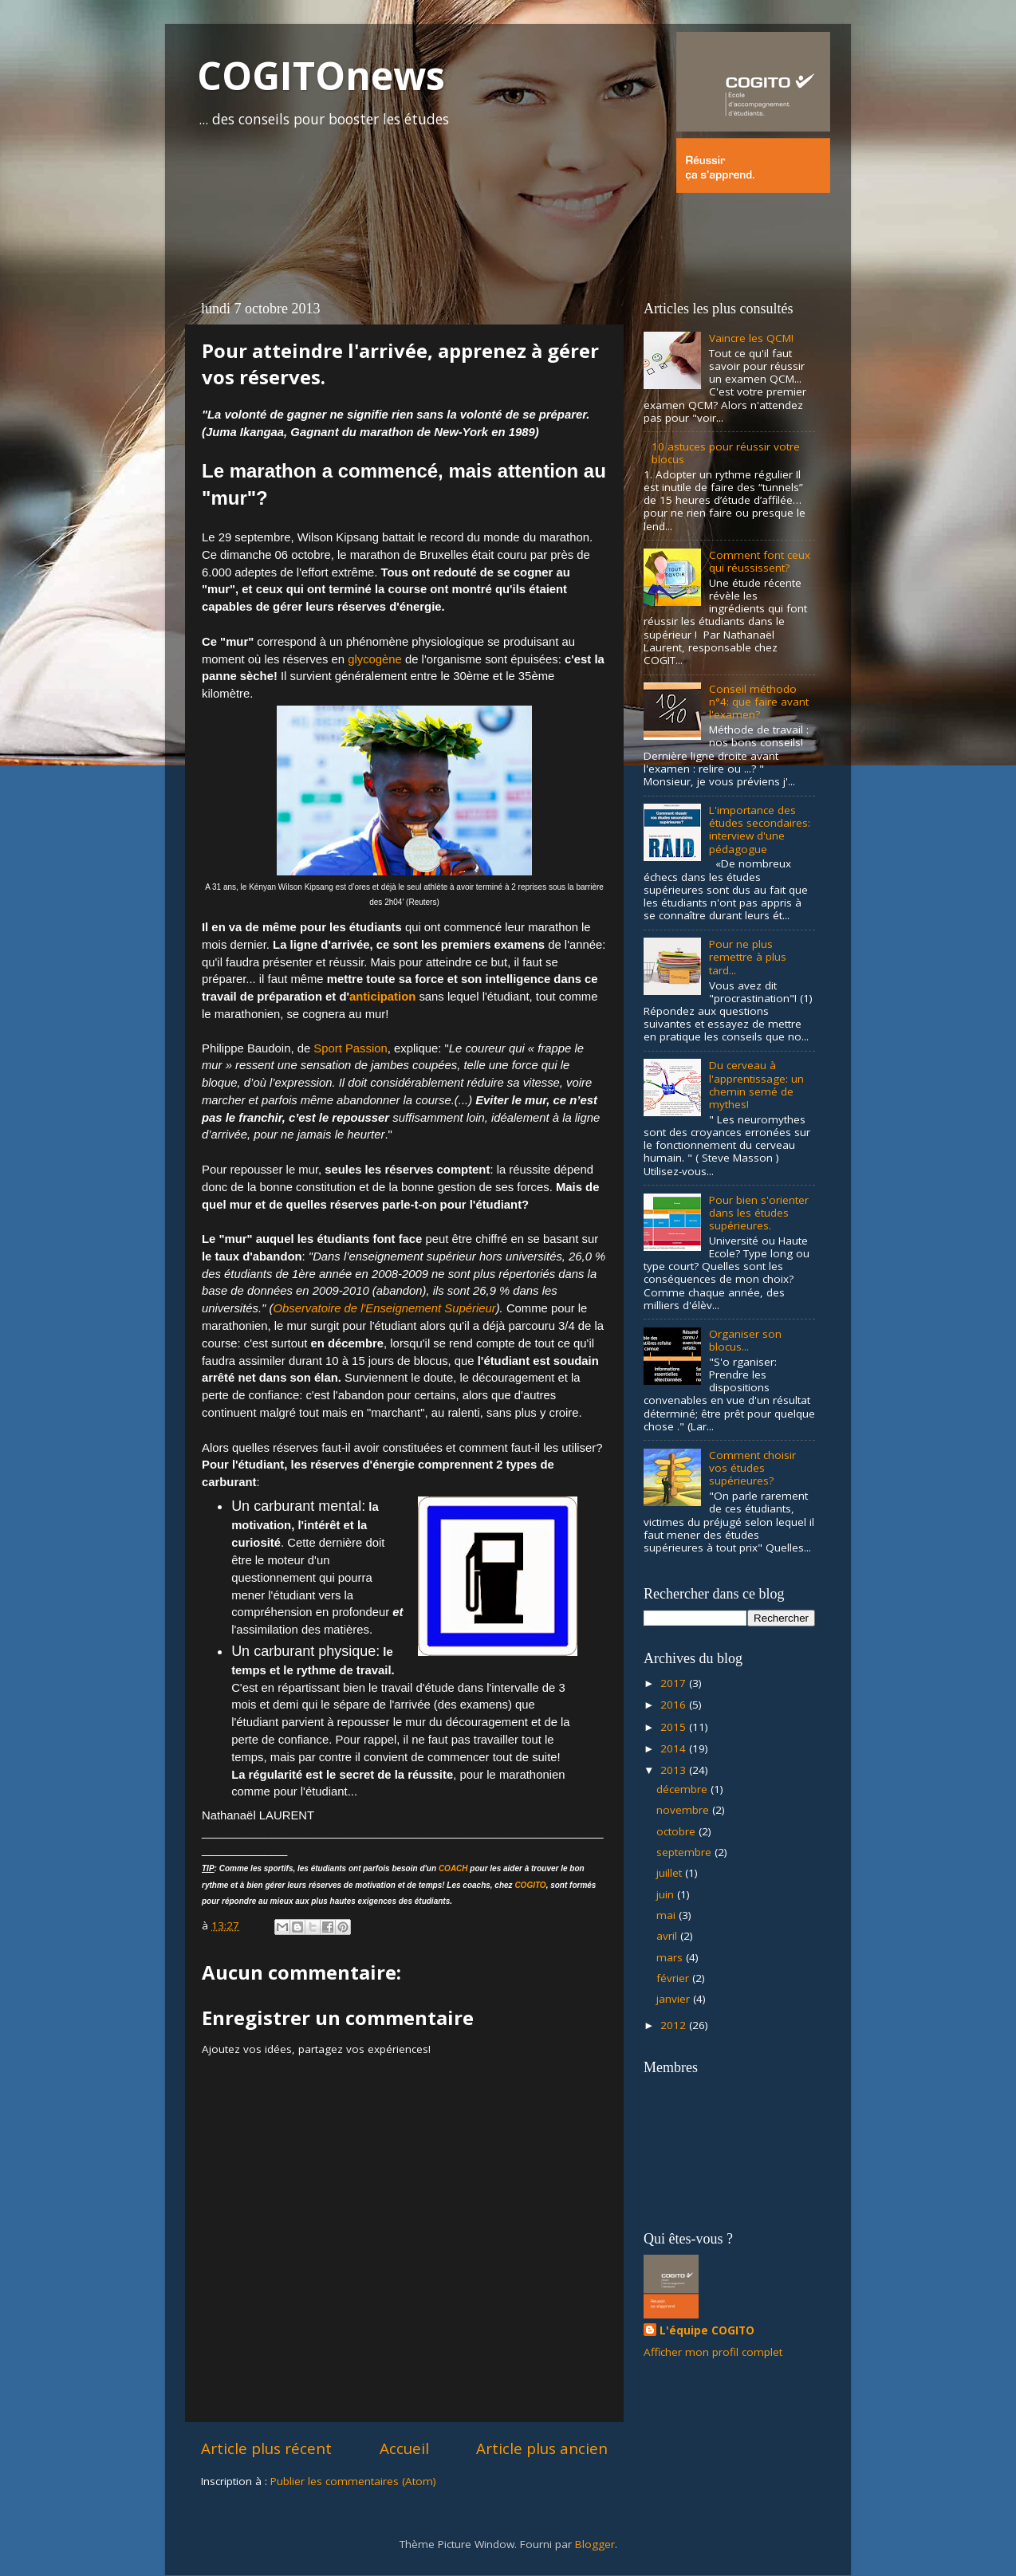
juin (666, 1894)
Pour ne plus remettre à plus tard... (747, 957)
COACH (453, 1868)
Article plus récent (266, 2448)
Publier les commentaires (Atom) (353, 2481)
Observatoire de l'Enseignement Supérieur (384, 1308)
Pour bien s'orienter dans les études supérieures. (759, 1213)
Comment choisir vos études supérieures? (752, 1468)
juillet (670, 1873)
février (674, 1978)
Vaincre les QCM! (751, 338)
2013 (674, 1770)
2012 (674, 2025)
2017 (674, 1683)
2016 (674, 1704)
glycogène (375, 659)
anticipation (382, 996)
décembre (683, 1789)
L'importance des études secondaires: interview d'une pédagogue (759, 829)
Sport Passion (350, 1048)
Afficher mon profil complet (713, 2352)
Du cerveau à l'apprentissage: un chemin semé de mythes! (756, 1084)
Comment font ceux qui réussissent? (759, 561)
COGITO (529, 1885)
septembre (685, 1852)
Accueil (404, 2448)
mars (671, 1957)
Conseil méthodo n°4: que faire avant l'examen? (759, 702)
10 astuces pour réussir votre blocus (726, 452)
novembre (684, 1810)
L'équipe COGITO (707, 2330)
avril (668, 1936)
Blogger (595, 2544)
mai (667, 1915)
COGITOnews (321, 75)
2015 (674, 1727)
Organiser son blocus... (745, 1340)
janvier (674, 1999)
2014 (674, 1748)
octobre (677, 1831)
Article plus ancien (542, 2448)
